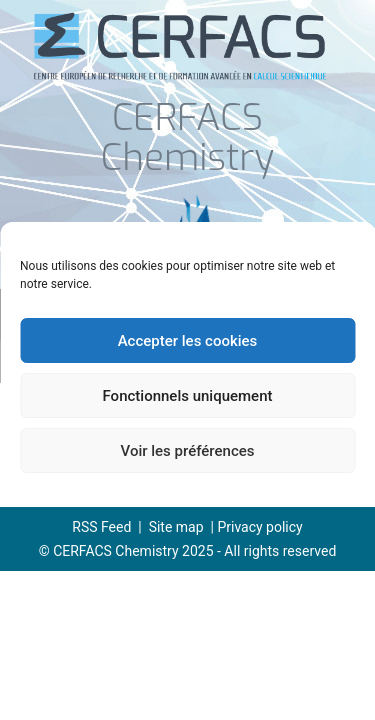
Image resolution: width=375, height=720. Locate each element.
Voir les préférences (188, 451)
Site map (176, 527)
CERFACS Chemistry (187, 138)
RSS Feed (101, 527)
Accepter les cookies (188, 341)
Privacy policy (259, 527)
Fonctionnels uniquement (188, 396)
